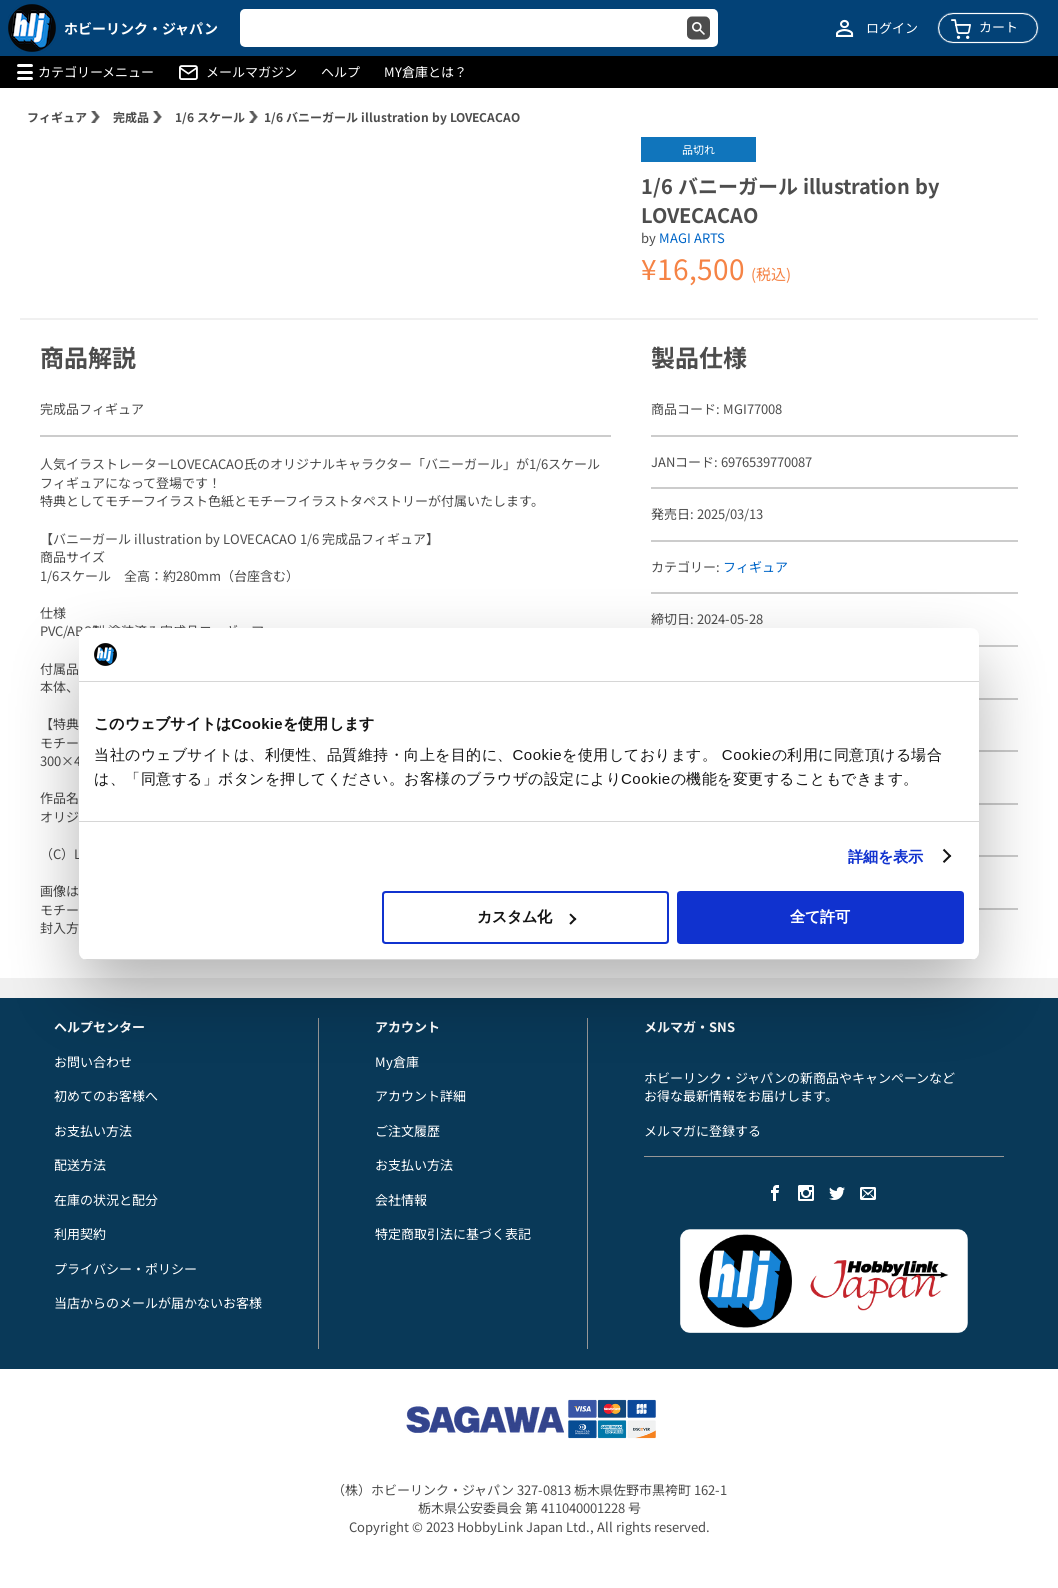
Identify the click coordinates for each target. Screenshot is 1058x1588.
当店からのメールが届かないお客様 (158, 1302)
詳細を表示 (886, 856)
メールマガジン (251, 72)
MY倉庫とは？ (425, 72)
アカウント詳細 (420, 1095)
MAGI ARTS (692, 237)
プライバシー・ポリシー (125, 1268)
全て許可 (820, 916)
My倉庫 (397, 1061)
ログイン (892, 28)
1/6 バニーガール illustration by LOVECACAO (392, 116)
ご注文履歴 (407, 1130)
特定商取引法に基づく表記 (453, 1233)
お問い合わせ (93, 1061)
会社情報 (401, 1199)
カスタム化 (526, 916)
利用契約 (80, 1233)
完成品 (131, 116)
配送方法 (80, 1164)
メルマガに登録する (702, 1130)
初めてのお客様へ (106, 1095)
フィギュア (57, 116)
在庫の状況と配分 (106, 1199)
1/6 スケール (210, 116)
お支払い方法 (93, 1130)
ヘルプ (340, 72)
